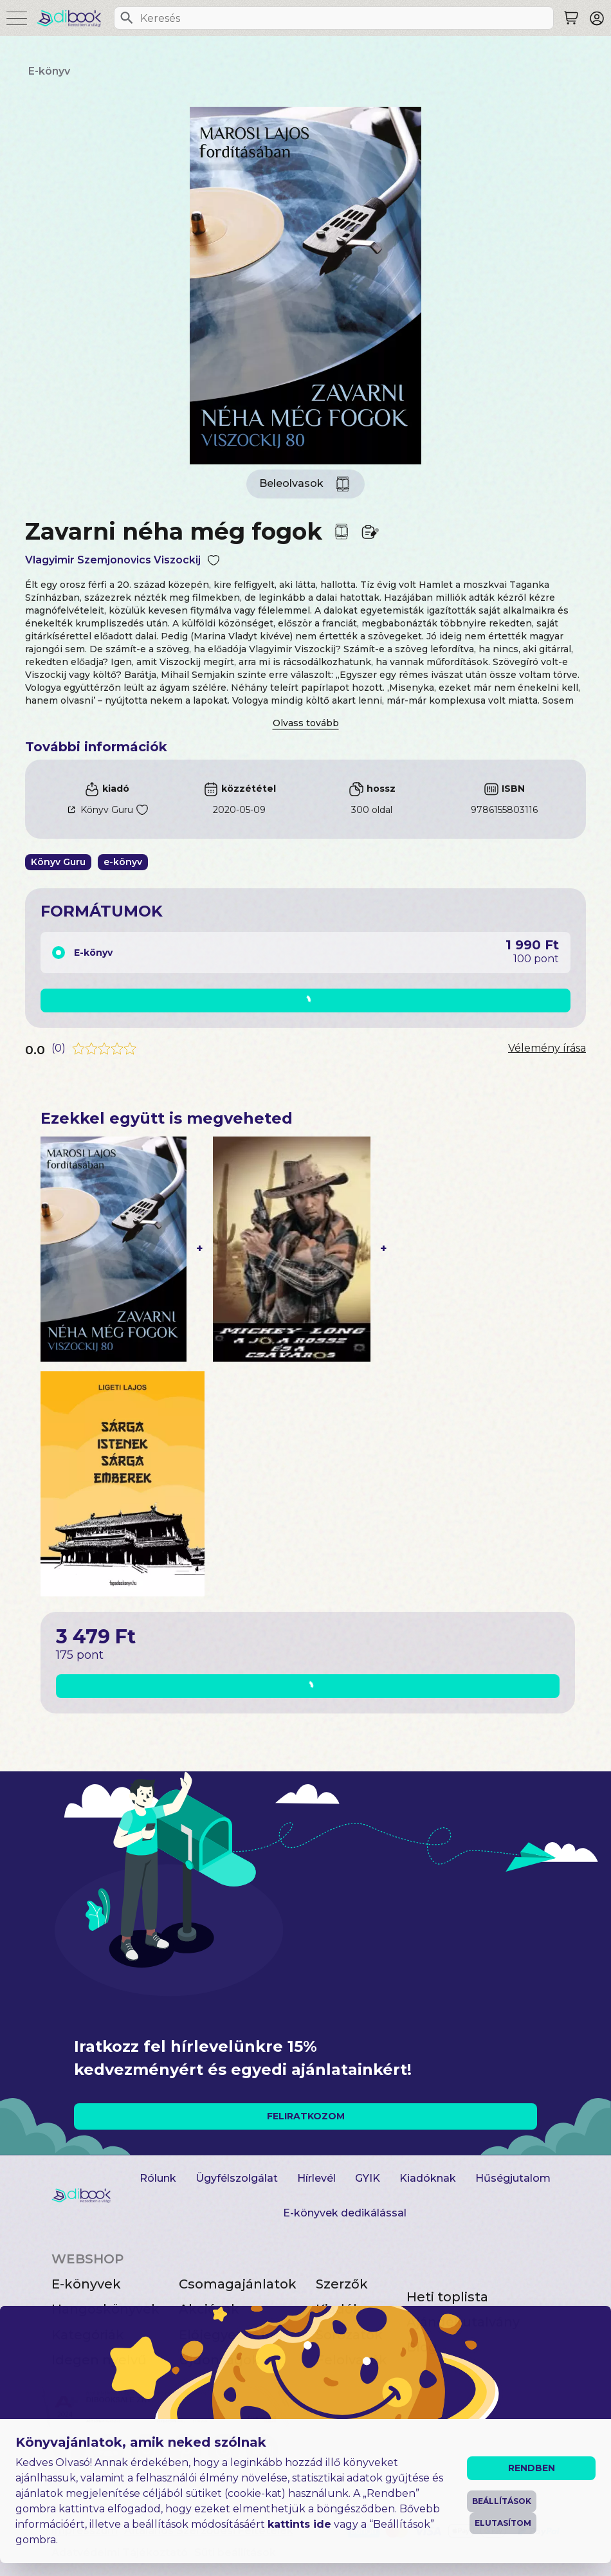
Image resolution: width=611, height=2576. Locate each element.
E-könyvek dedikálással (344, 2213)
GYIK (367, 2178)
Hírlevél (316, 2178)
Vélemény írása (547, 1048)
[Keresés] (127, 18)
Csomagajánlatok (237, 2284)
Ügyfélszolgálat (237, 2178)
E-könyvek (86, 2284)
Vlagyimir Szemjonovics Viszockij (113, 560)
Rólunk (158, 2178)
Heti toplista (447, 2297)
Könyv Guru (106, 810)
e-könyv (123, 862)
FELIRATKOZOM (306, 2116)
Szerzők (342, 2284)
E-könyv (49, 71)
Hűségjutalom (513, 2178)
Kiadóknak (427, 2178)
